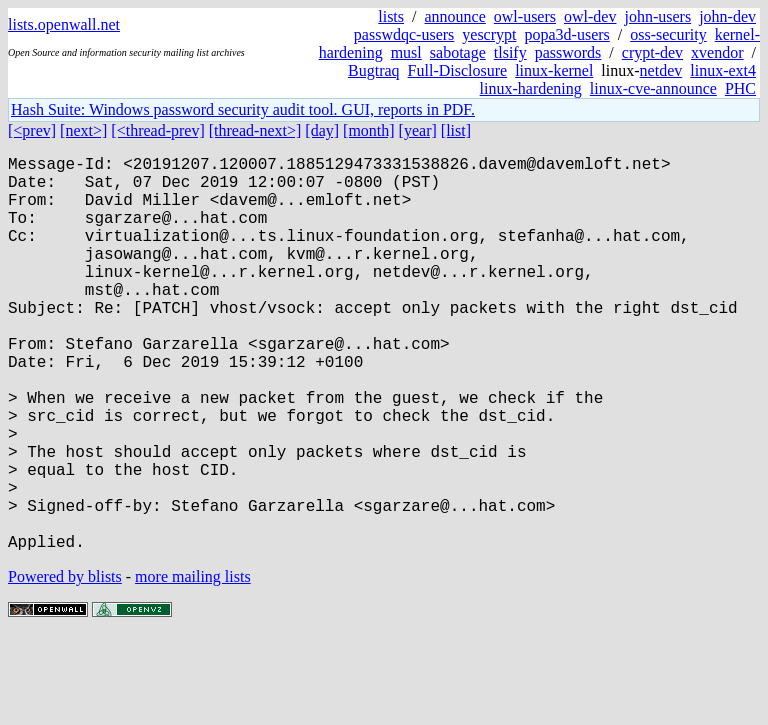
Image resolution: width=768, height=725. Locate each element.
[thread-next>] (255, 130)
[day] (322, 130)
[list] (456, 130)
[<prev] (32, 130)
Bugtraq (374, 70)
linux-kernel (554, 70)
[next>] (83, 130)
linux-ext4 (723, 70)
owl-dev (590, 16)
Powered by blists (65, 664)
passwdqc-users (404, 34)
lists (391, 16)
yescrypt (489, 34)
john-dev (727, 16)
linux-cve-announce (653, 88)
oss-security (668, 34)
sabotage (458, 52)
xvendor (717, 52)
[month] (369, 130)
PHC (740, 88)
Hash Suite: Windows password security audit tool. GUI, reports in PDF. (243, 109)
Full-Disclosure (458, 70)
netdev (661, 70)
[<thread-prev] (157, 130)
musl (406, 52)
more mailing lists (193, 664)
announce (455, 16)
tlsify (510, 52)
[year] (418, 130)
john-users (657, 16)
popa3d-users (566, 34)
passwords (568, 52)
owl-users (525, 16)
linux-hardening (531, 88)
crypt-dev (652, 52)
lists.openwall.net (64, 24)
